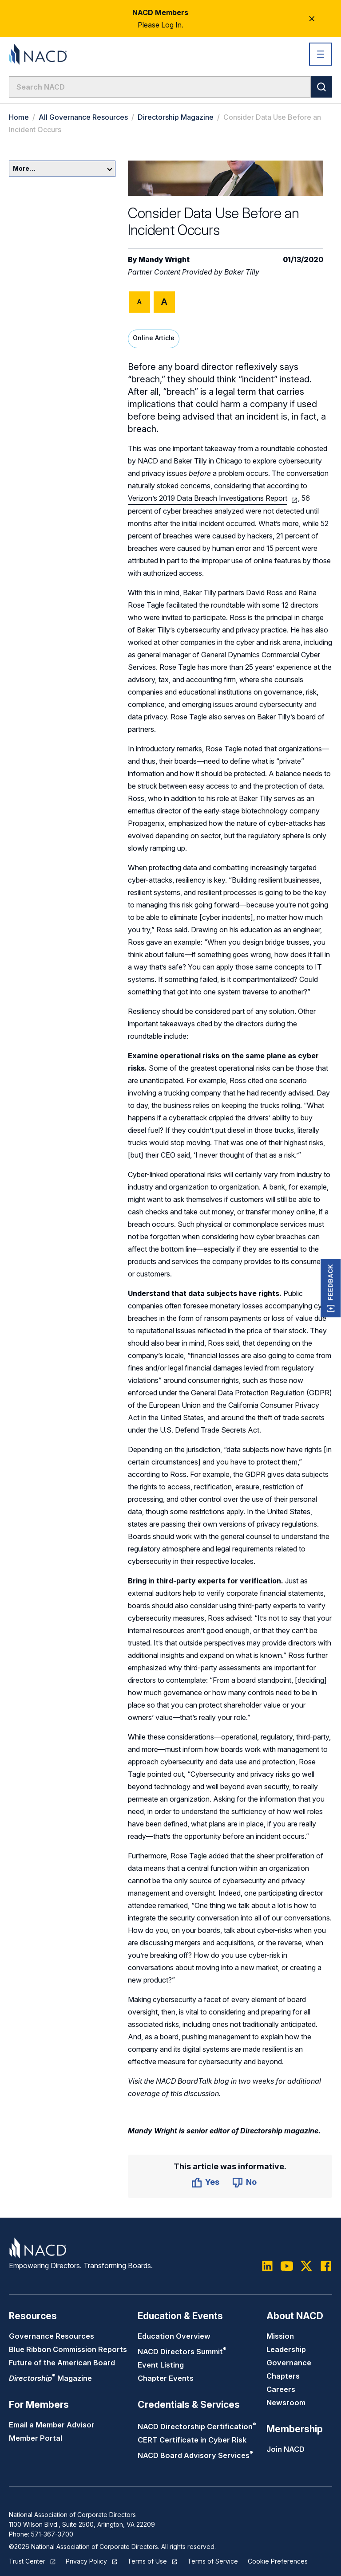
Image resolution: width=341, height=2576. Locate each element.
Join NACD (285, 2449)
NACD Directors (182, 2351)
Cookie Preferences (278, 2561)
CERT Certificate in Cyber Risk (192, 2439)
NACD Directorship (197, 2426)
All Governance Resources (83, 117)
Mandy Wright (164, 259)
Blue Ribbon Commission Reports (68, 2349)
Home (19, 117)
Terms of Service (212, 2561)
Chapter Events (166, 2378)
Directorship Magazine (176, 117)
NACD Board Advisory (195, 2455)
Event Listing (161, 2364)
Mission (280, 2336)
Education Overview (174, 2336)
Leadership (286, 2349)
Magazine (50, 2378)
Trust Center (27, 2561)
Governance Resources (51, 2336)
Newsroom (285, 2402)
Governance (288, 2362)
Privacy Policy (86, 2561)
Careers (280, 2389)
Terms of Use (147, 2561)
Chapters (283, 2376)
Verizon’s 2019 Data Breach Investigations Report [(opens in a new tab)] (207, 498)
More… (62, 168)
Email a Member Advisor (52, 2424)
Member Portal (35, 2438)
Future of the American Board (62, 2362)
